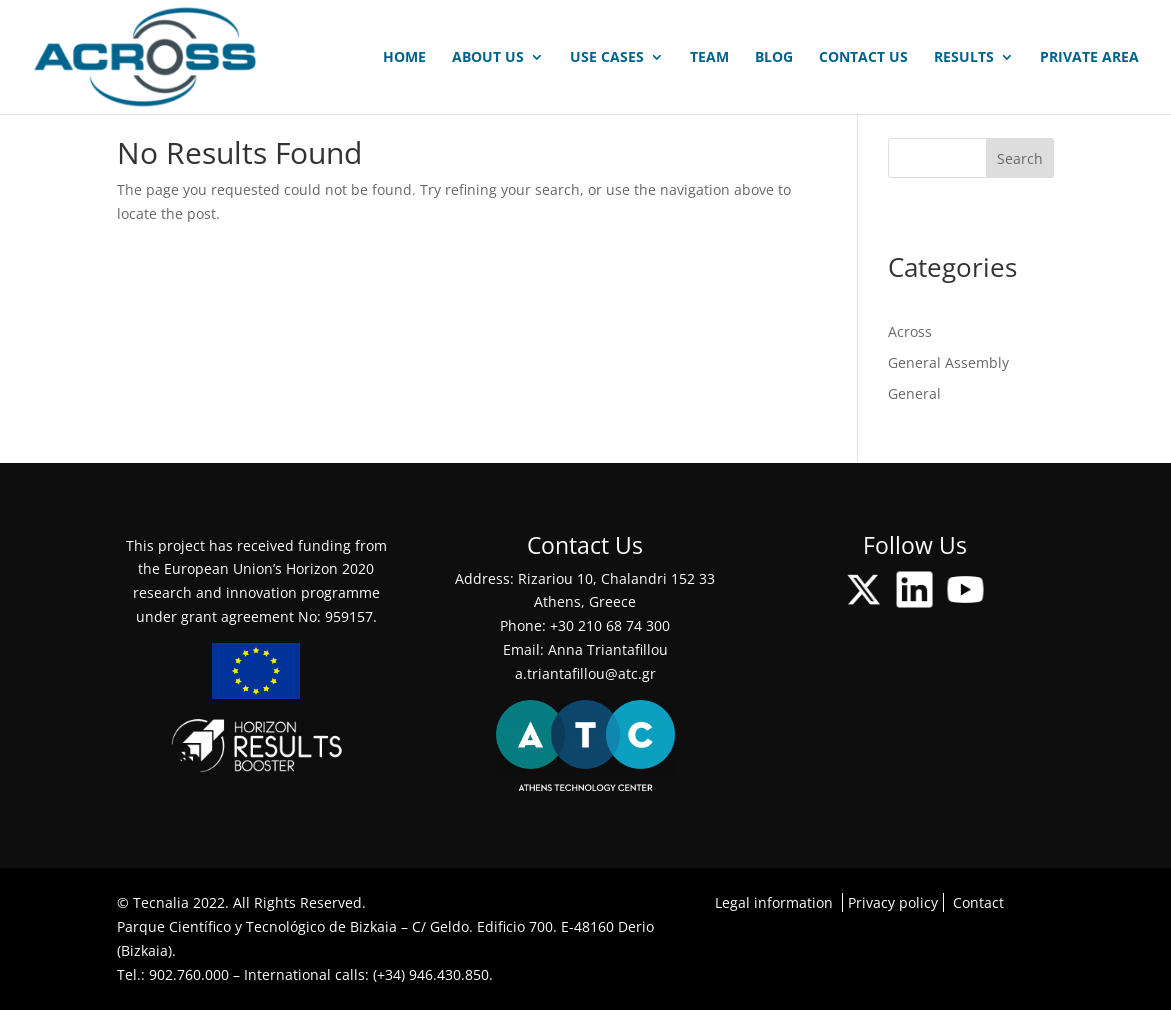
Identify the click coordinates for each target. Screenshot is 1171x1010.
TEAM (709, 58)
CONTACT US (863, 58)
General (914, 393)
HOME (404, 58)
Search (1020, 158)
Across (910, 331)
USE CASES (607, 58)
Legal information (774, 902)
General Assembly (948, 362)
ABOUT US (488, 58)
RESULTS (964, 58)
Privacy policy (893, 902)
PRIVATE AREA (1089, 58)
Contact (978, 902)
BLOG (774, 58)
